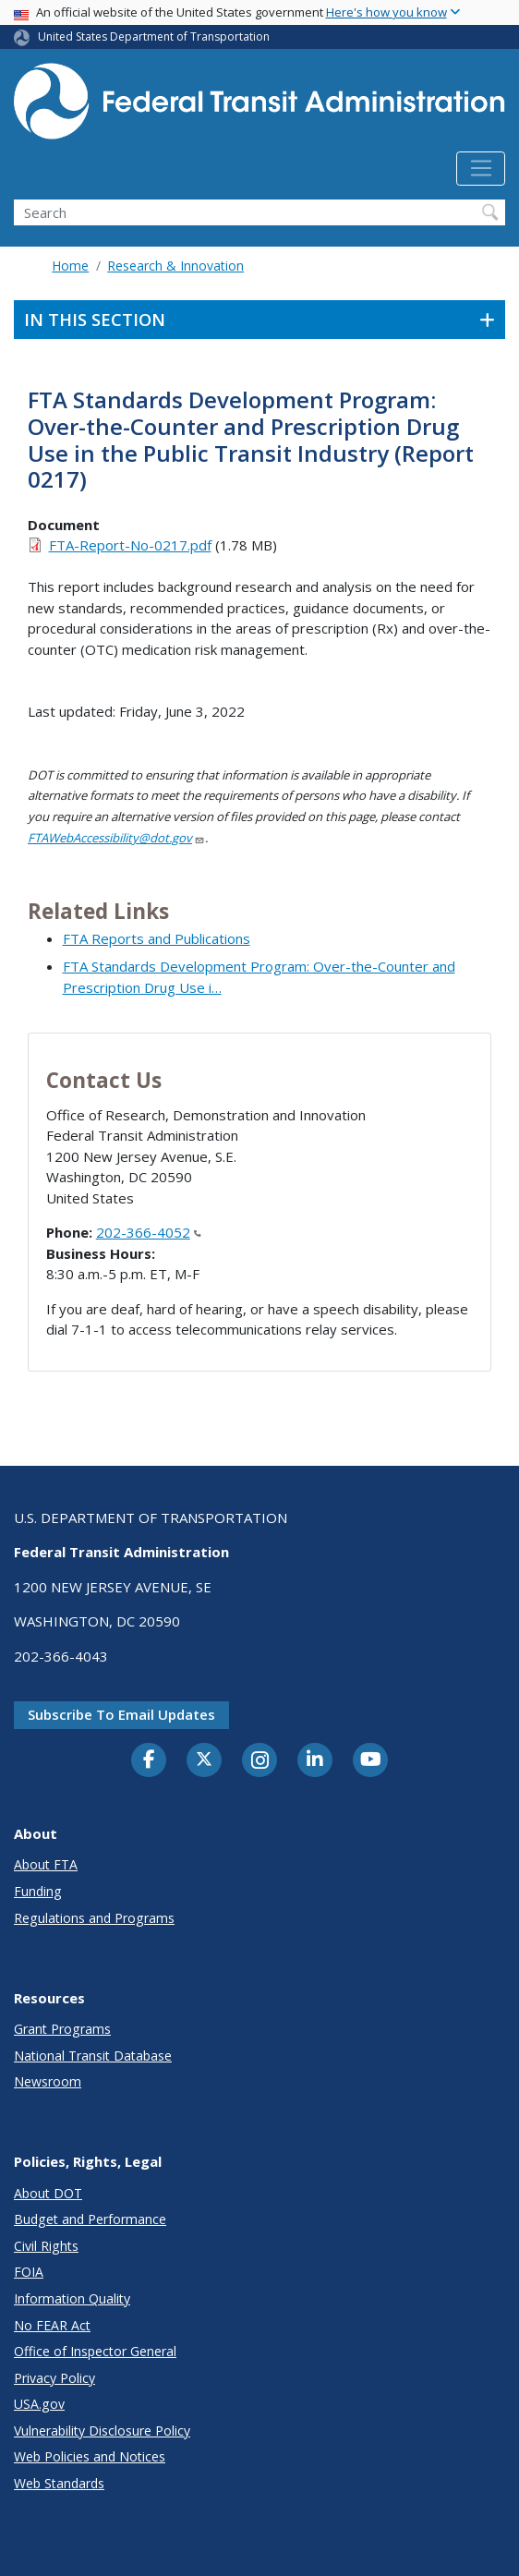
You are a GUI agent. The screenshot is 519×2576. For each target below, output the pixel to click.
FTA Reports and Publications (156, 938)
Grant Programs (62, 2029)
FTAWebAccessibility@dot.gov (116, 837)
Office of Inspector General (95, 2351)
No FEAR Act (52, 2325)
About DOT (48, 2193)
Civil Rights (46, 2246)
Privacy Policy (54, 2378)
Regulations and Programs (94, 1918)
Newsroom (47, 2081)
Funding (38, 1891)
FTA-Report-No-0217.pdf (130, 545)
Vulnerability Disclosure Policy (102, 2430)
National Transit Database (93, 2055)
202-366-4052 (148, 1232)
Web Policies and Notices (89, 2456)
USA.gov (39, 2404)
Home (70, 265)
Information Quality (72, 2298)
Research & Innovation (175, 265)
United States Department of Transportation (154, 36)
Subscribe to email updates (121, 1714)
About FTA (46, 1864)
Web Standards (59, 2483)
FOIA (28, 2271)
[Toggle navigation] (480, 169)
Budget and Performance (90, 2219)
